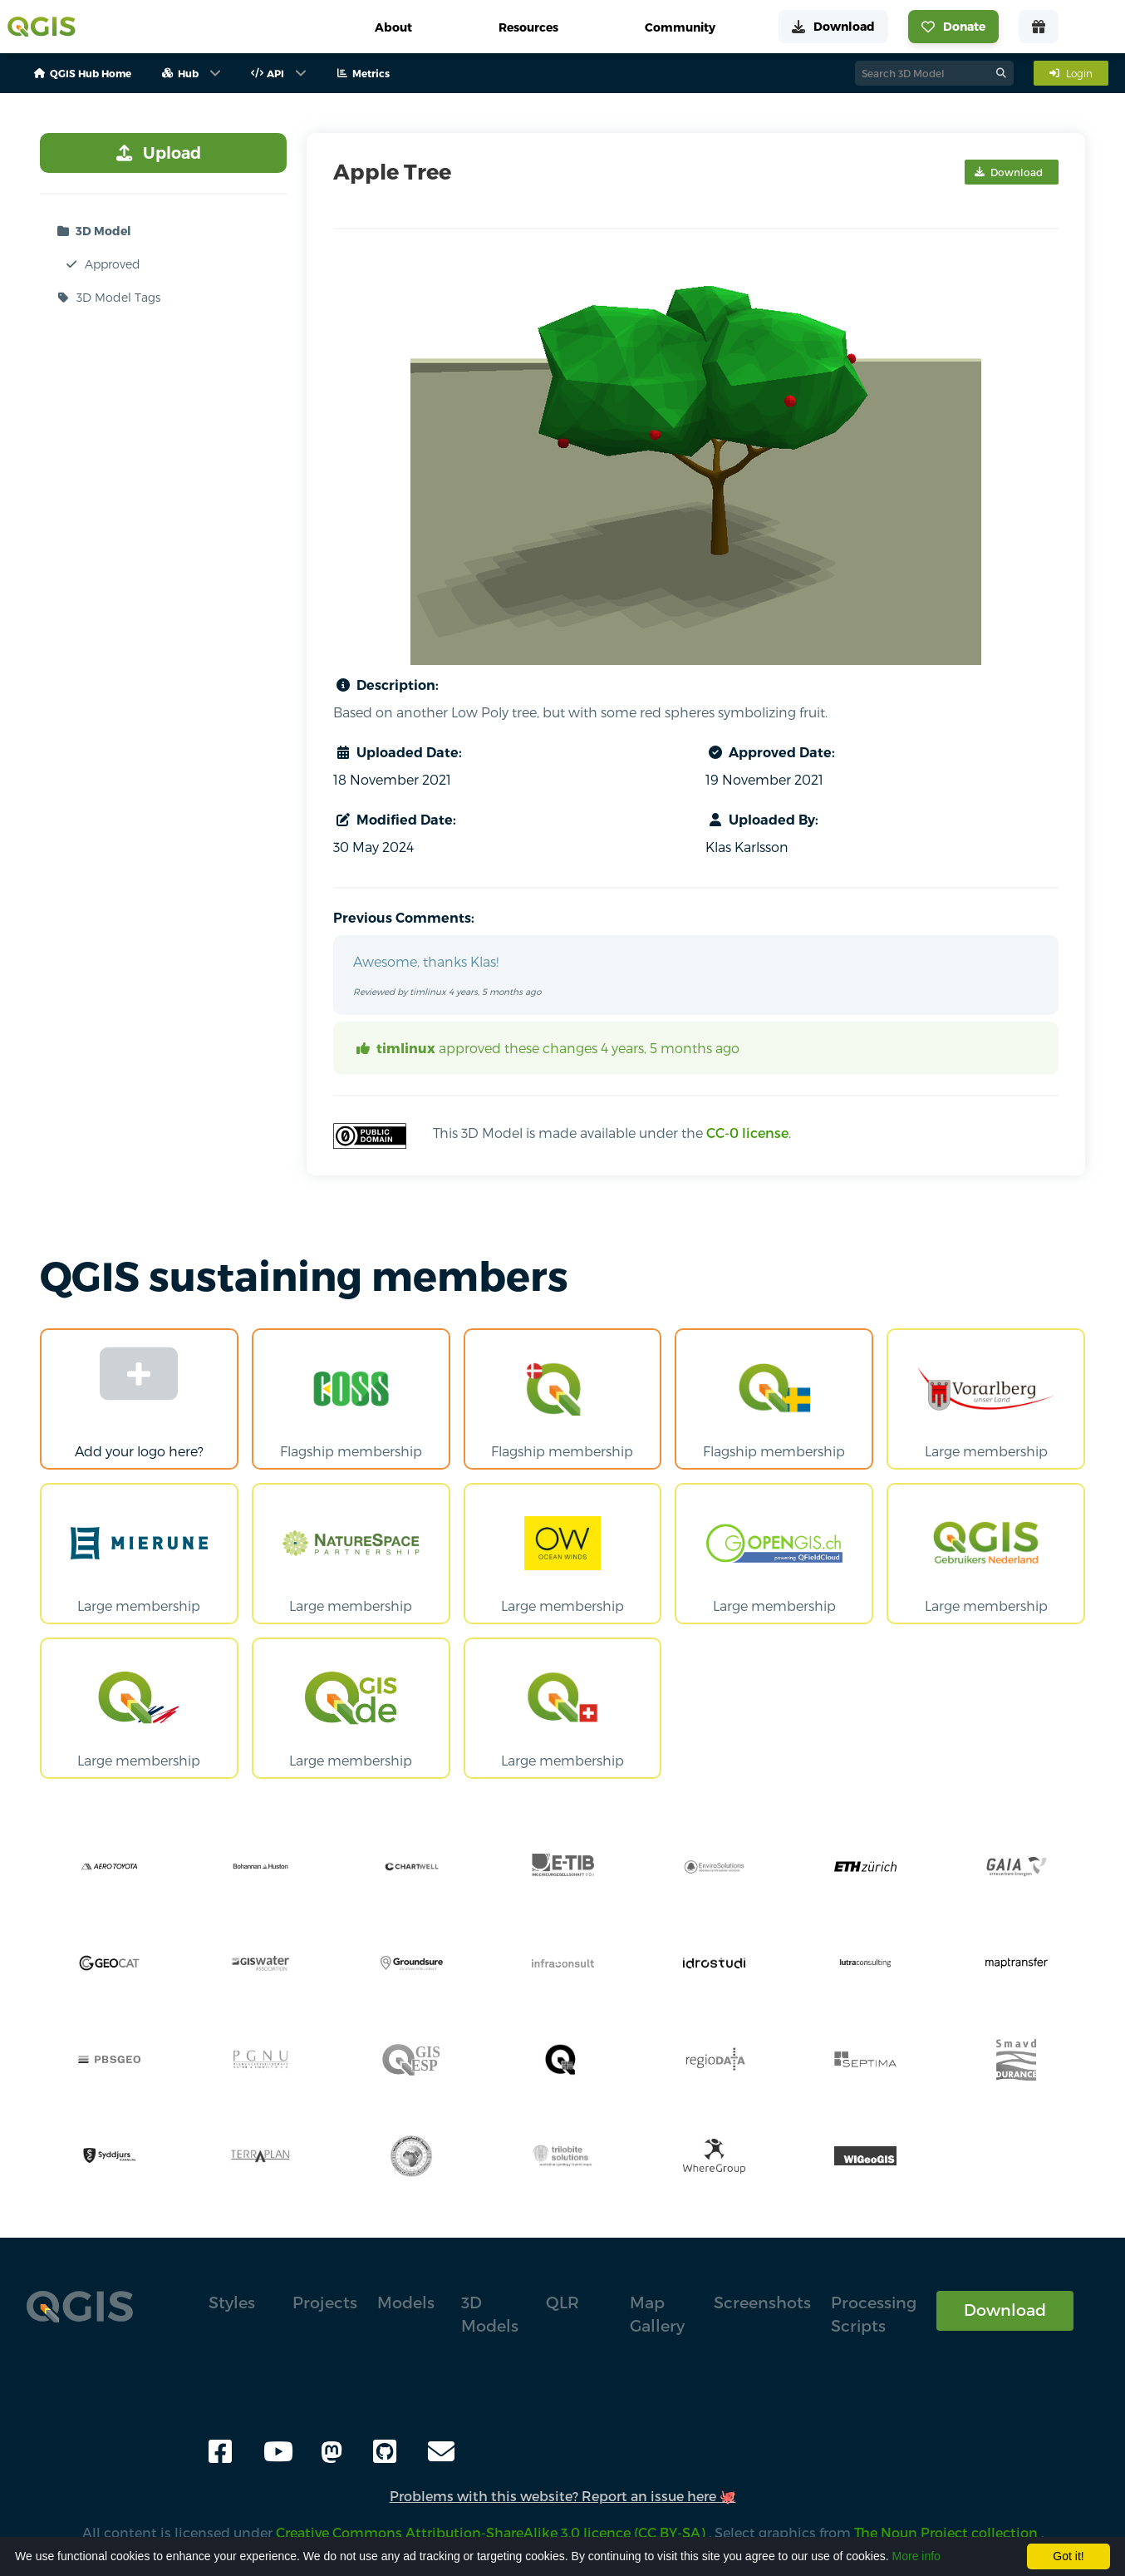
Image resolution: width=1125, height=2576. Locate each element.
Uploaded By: (761, 820)
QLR (562, 2302)
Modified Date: (394, 820)
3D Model (92, 231)
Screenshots (762, 2302)
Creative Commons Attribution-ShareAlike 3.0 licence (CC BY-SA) (492, 2532)
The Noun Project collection (947, 2532)
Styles (232, 2302)
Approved (100, 264)
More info (916, 2556)
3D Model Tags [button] (106, 298)
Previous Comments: (403, 918)
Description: (386, 685)
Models (406, 2302)
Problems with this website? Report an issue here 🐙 (563, 2496)
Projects (324, 2302)
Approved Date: (770, 752)
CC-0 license (747, 1132)
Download (1005, 2309)
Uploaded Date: (397, 752)
